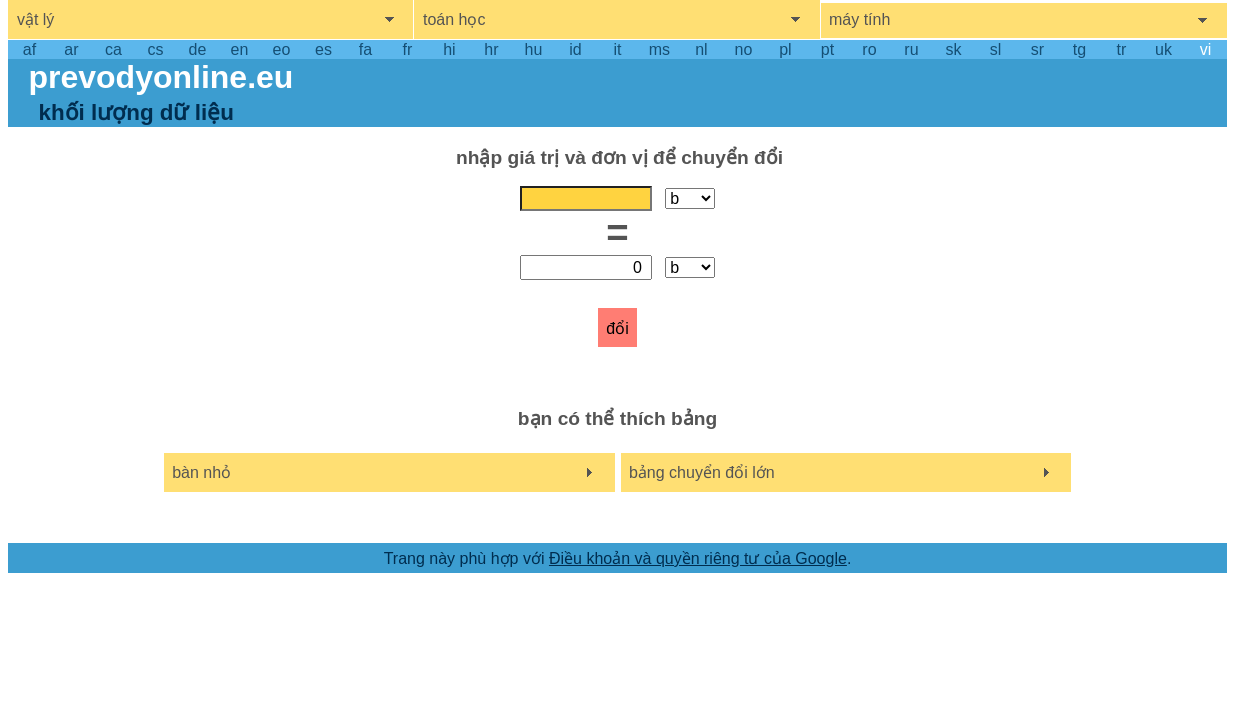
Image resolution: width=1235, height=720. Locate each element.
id (575, 49)
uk (1163, 49)
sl (996, 49)
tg (1079, 49)
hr (491, 49)
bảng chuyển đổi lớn (702, 472)
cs (155, 49)
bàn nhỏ (201, 472)
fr (408, 49)
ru (911, 49)
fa (365, 49)
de (198, 49)
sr (1037, 49)
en (240, 49)
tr (1122, 49)
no (744, 49)
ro (869, 49)
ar (71, 49)
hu (534, 49)
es (323, 49)
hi (449, 49)
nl (701, 49)
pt (827, 49)
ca (113, 49)
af (29, 49)
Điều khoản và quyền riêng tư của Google (698, 558)
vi (1206, 49)
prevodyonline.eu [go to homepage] (160, 77)
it (617, 49)
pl (785, 49)
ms (659, 49)
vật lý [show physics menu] (35, 19)
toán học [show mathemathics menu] (454, 19)
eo (282, 49)
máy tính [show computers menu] (859, 19)
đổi (617, 328)
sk (953, 49)
